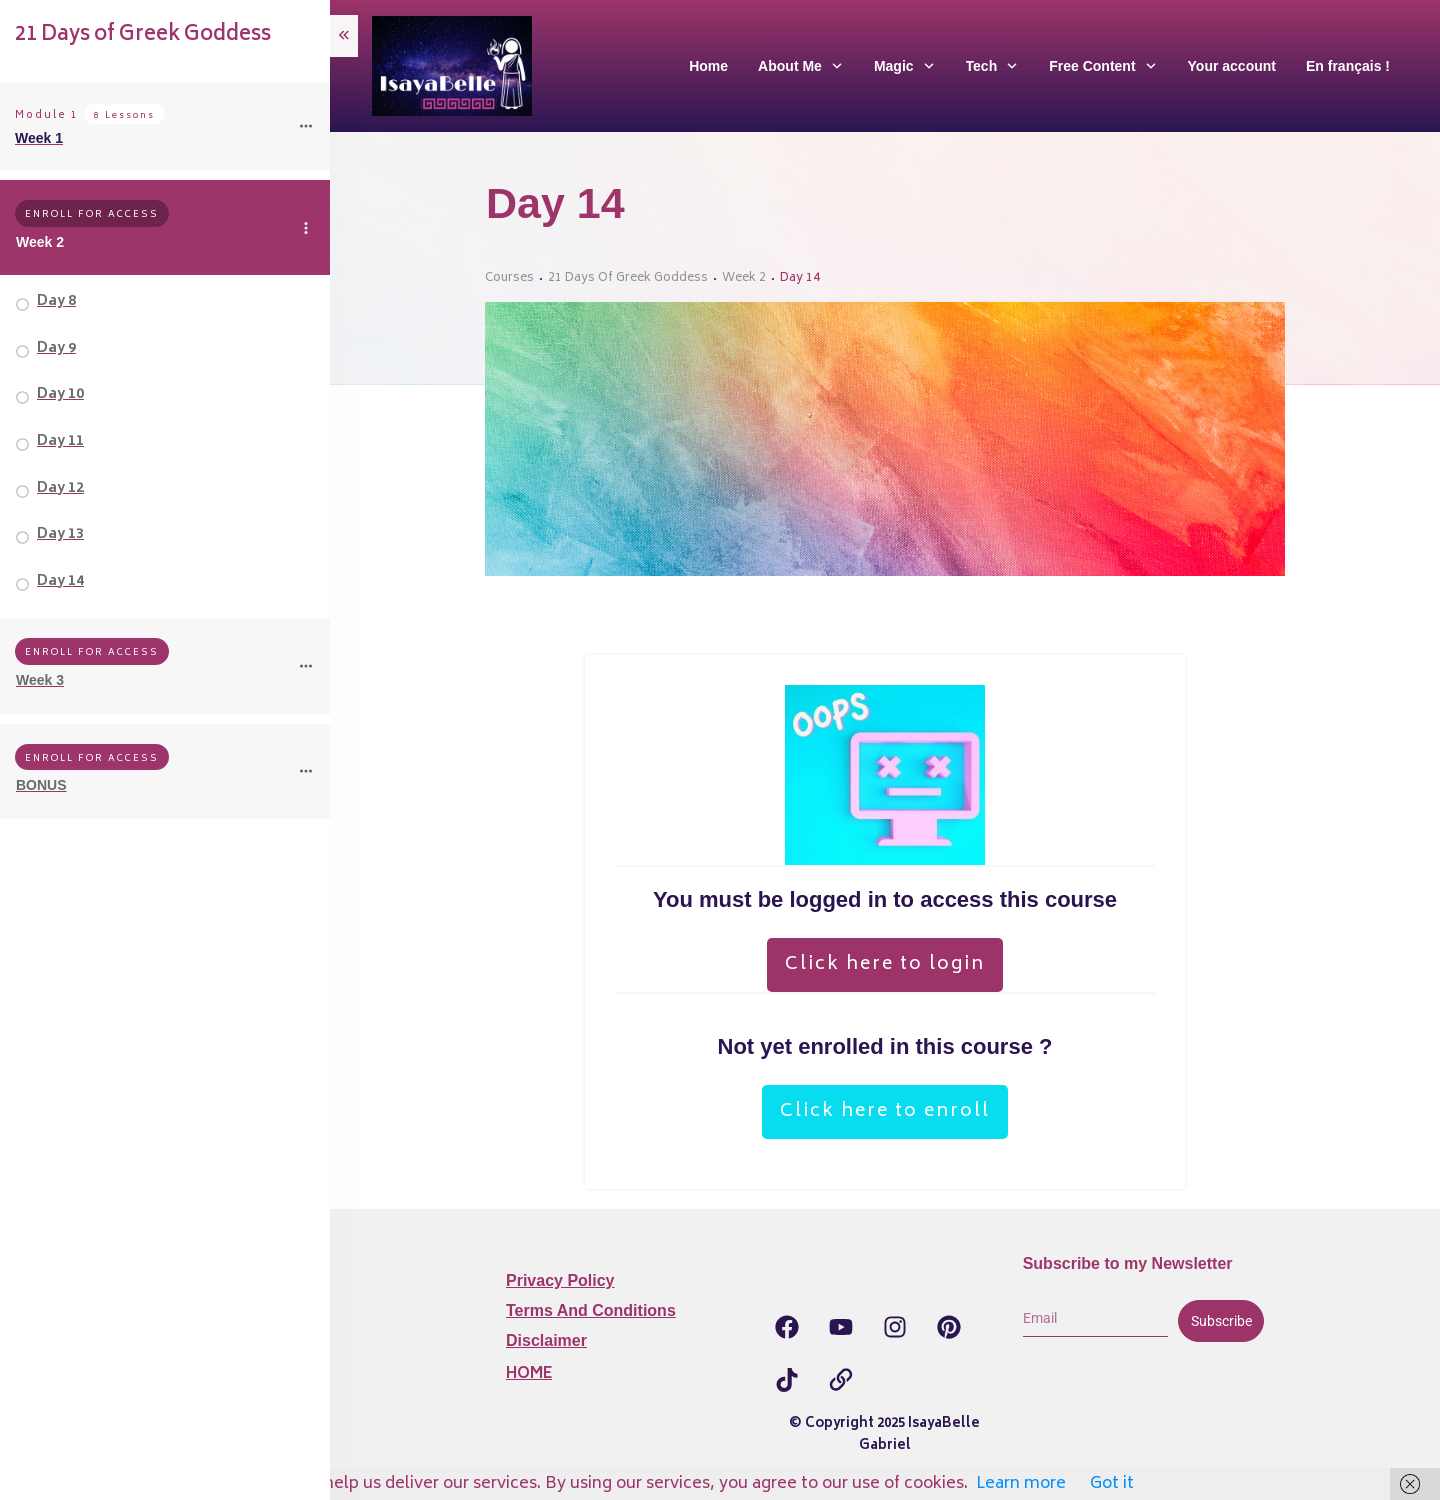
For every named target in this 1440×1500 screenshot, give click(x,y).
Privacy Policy (560, 1280)
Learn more (1021, 1484)
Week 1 (39, 138)
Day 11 (60, 441)
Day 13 (60, 534)
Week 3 (40, 680)
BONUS (41, 785)
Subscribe (1221, 1321)
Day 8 (56, 301)
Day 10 (60, 394)
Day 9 (56, 348)
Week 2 (40, 242)
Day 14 (60, 581)
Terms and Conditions (591, 1310)
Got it (1112, 1484)
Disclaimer (546, 1340)
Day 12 (60, 488)
